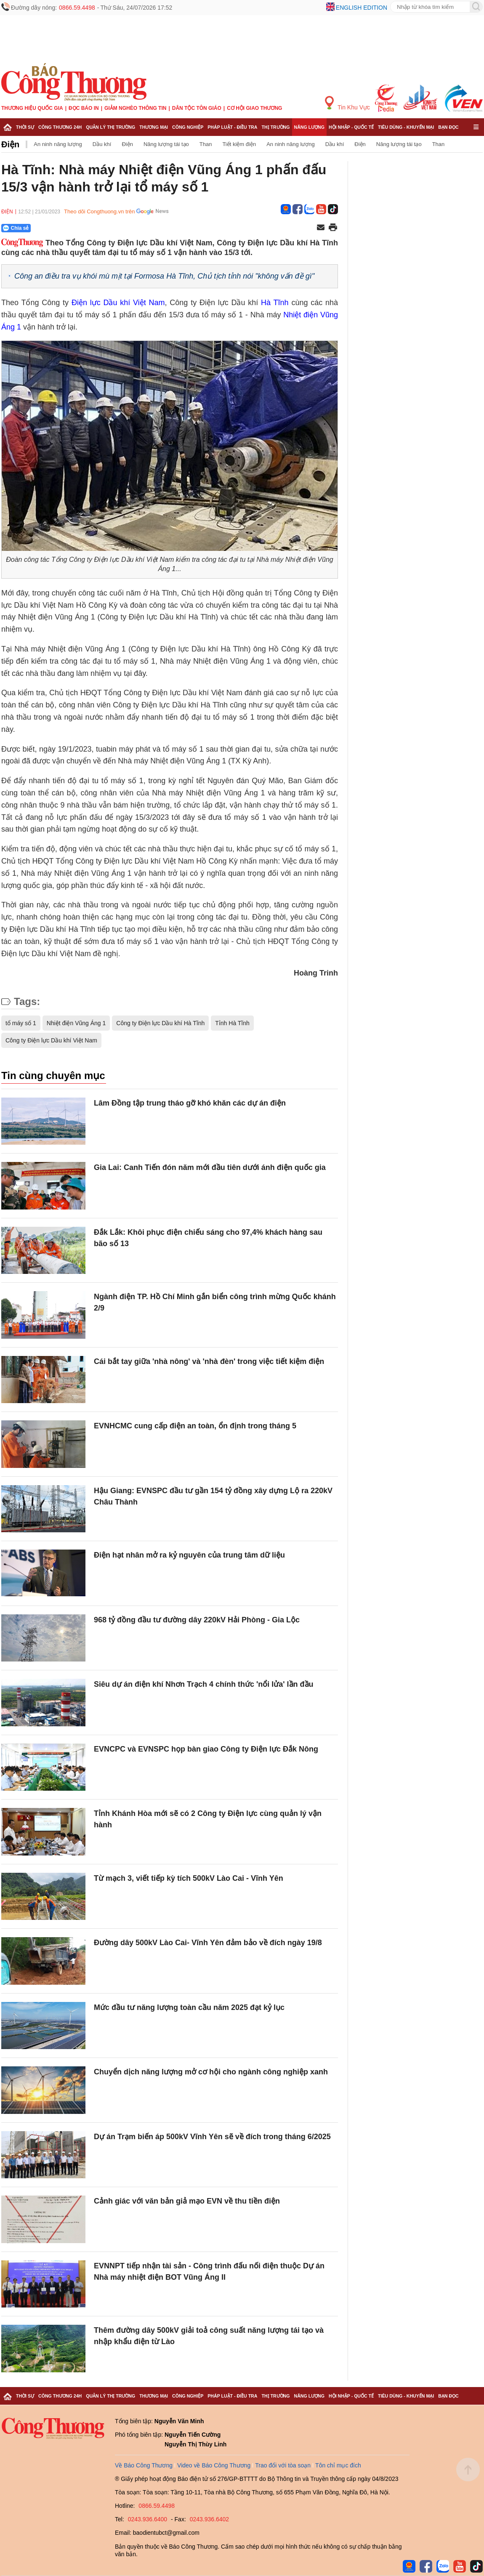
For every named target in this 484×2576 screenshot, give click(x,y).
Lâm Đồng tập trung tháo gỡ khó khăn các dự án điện (190, 1103)
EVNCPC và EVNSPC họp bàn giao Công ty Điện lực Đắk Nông (206, 1749)
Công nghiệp (187, 127)
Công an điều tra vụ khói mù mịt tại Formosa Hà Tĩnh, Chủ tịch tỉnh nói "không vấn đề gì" (164, 276)
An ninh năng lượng (58, 144)
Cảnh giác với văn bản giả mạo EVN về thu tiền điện (187, 2201)
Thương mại (153, 127)
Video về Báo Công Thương (213, 2465)
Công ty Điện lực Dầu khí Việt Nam (51, 1040)
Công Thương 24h (60, 127)
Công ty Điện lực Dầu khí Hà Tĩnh (160, 1023)
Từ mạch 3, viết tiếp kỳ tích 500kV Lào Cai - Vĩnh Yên (188, 1878)
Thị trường (275, 127)
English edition (361, 7)
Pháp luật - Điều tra (232, 127)
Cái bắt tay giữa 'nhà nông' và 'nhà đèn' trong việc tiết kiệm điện (209, 1361)
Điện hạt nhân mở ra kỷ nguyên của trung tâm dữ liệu (189, 1555)
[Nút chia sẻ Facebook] (66, 228)
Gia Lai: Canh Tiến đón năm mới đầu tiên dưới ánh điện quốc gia (210, 1167)
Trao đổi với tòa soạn (283, 2465)
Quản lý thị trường (110, 127)
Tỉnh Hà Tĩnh (232, 1023)
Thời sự (25, 127)
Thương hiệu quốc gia (32, 108)
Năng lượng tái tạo (166, 144)
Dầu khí (102, 144)
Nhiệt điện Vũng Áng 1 (76, 1023)
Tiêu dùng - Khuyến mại (406, 127)
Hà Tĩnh (275, 302)
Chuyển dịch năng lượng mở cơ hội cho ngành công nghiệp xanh (211, 2072)
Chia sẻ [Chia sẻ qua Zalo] (16, 228)
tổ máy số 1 (20, 1023)
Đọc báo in (84, 108)
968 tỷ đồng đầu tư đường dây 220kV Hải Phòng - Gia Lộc (197, 1620)
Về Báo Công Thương (144, 2465)
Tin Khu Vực (347, 103)
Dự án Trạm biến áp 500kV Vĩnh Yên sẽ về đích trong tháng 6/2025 (212, 2136)
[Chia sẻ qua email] (320, 228)
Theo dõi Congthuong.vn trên (99, 211)
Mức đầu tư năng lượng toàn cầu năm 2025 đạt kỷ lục (189, 2007)
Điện (10, 144)
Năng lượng (309, 127)
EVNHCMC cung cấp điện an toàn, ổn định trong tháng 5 (195, 1426)
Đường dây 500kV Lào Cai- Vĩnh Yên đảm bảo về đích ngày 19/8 (208, 1942)
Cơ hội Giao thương (254, 108)
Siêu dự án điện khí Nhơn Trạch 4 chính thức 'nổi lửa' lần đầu (204, 1684)
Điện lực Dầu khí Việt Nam (118, 302)
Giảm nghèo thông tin (135, 108)
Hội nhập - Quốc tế (351, 127)
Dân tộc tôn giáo (196, 108)
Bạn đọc (448, 127)
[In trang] (333, 228)
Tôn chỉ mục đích (338, 2465)
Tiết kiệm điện (239, 144)
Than (205, 144)
